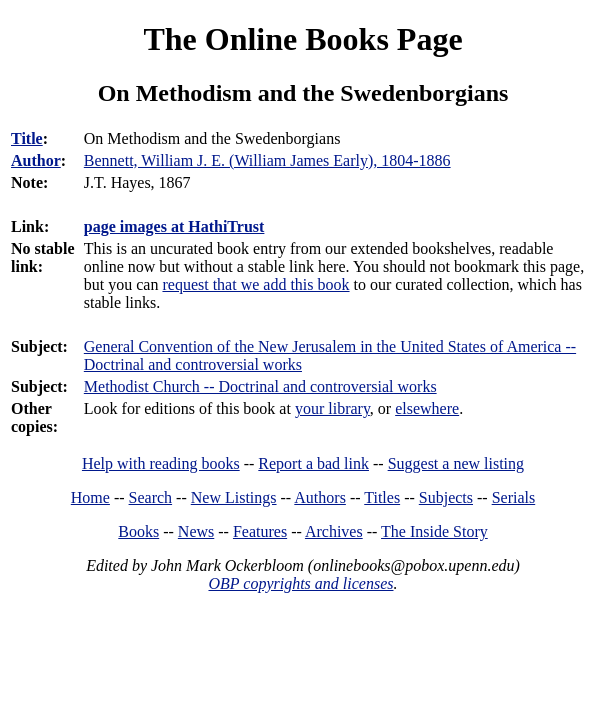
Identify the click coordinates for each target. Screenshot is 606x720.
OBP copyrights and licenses (300, 583)
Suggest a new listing (456, 463)
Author (36, 160)
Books (138, 531)
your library (332, 408)
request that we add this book (255, 284)
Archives (334, 531)
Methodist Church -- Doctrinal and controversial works (260, 386)
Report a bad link (313, 463)
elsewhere (427, 408)
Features (260, 531)
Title (27, 138)
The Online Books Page (302, 39)
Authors (320, 497)
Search (151, 497)
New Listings (234, 497)
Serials (514, 497)
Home (90, 497)
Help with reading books (161, 463)
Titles (382, 497)
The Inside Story (434, 531)
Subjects (446, 497)
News (196, 531)
